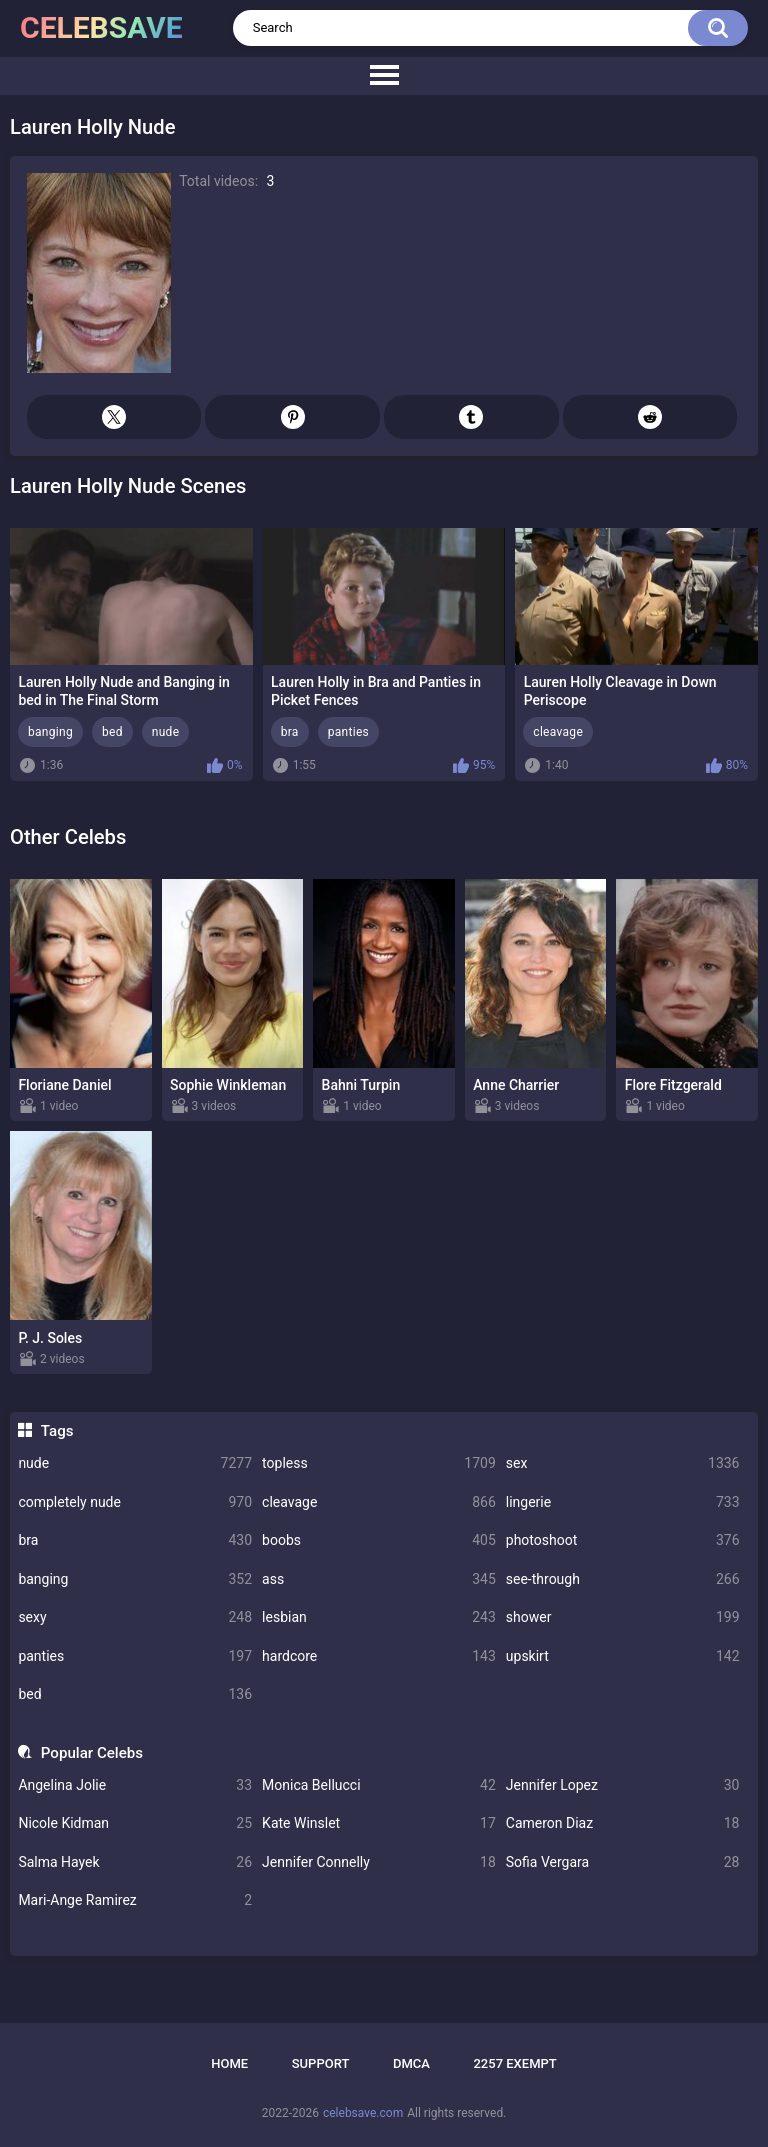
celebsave (101, 27)
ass (379, 1579)
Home (229, 2063)
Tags (57, 1431)
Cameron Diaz (623, 1823)
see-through (623, 1579)
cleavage (379, 1502)
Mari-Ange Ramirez (135, 1900)
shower (623, 1617)
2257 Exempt (514, 2063)
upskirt (623, 1656)
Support (321, 2063)
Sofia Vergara (623, 1862)
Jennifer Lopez (623, 1785)
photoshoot (623, 1540)
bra (135, 1540)
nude (135, 1463)
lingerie (623, 1502)
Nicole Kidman (135, 1823)
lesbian (379, 1617)
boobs (379, 1540)
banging (135, 1579)
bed (135, 1694)
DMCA (411, 2063)
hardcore (379, 1656)
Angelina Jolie (135, 1785)
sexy (135, 1617)
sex (623, 1463)
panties (135, 1656)
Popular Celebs (92, 1753)
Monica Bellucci (379, 1785)
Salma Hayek (135, 1862)
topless (379, 1463)
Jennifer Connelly (379, 1862)
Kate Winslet (379, 1823)
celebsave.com (363, 2113)
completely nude (135, 1502)
